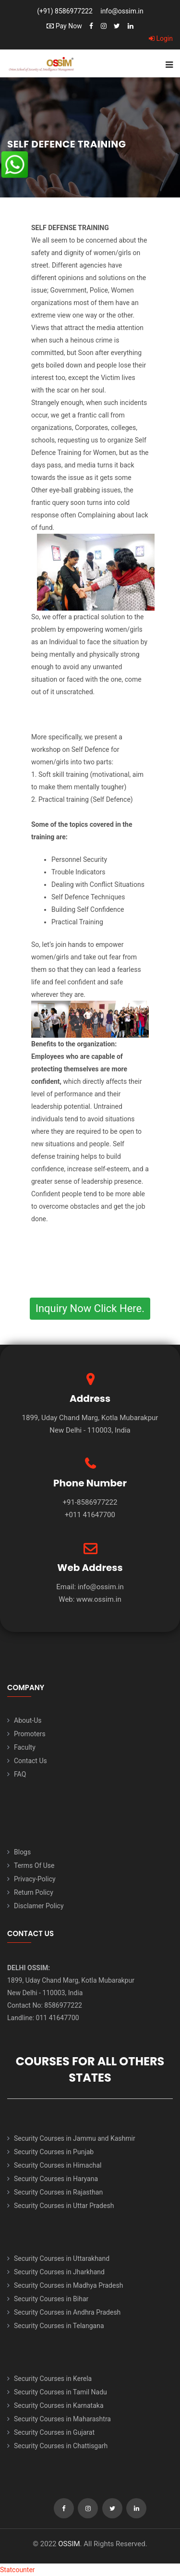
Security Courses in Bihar (51, 2299)
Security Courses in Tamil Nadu (60, 2392)
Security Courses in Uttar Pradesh (64, 2205)
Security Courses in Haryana (56, 2179)
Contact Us (30, 1761)
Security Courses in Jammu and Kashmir (74, 2138)
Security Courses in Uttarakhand (61, 2258)
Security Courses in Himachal (57, 2165)
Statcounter (17, 2570)
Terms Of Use (34, 1865)
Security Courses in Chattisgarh (61, 2446)
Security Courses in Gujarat (54, 2432)
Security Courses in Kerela (53, 2378)
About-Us (27, 1720)
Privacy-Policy (35, 1879)
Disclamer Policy (39, 1906)
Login (161, 38)
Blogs (22, 1852)
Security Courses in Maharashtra (62, 2419)
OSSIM (69, 2543)
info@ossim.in (122, 11)
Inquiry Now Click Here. (90, 1308)
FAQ (20, 1774)
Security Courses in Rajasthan (58, 2192)
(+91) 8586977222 (65, 11)
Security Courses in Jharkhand (59, 2272)
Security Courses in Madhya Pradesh (68, 2285)
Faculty (25, 1747)
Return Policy (33, 1892)
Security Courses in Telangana (59, 2326)
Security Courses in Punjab (54, 2152)
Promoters (30, 1734)
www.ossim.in (98, 1599)
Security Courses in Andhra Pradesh (67, 2312)
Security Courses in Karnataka (59, 2405)
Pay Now (64, 26)
